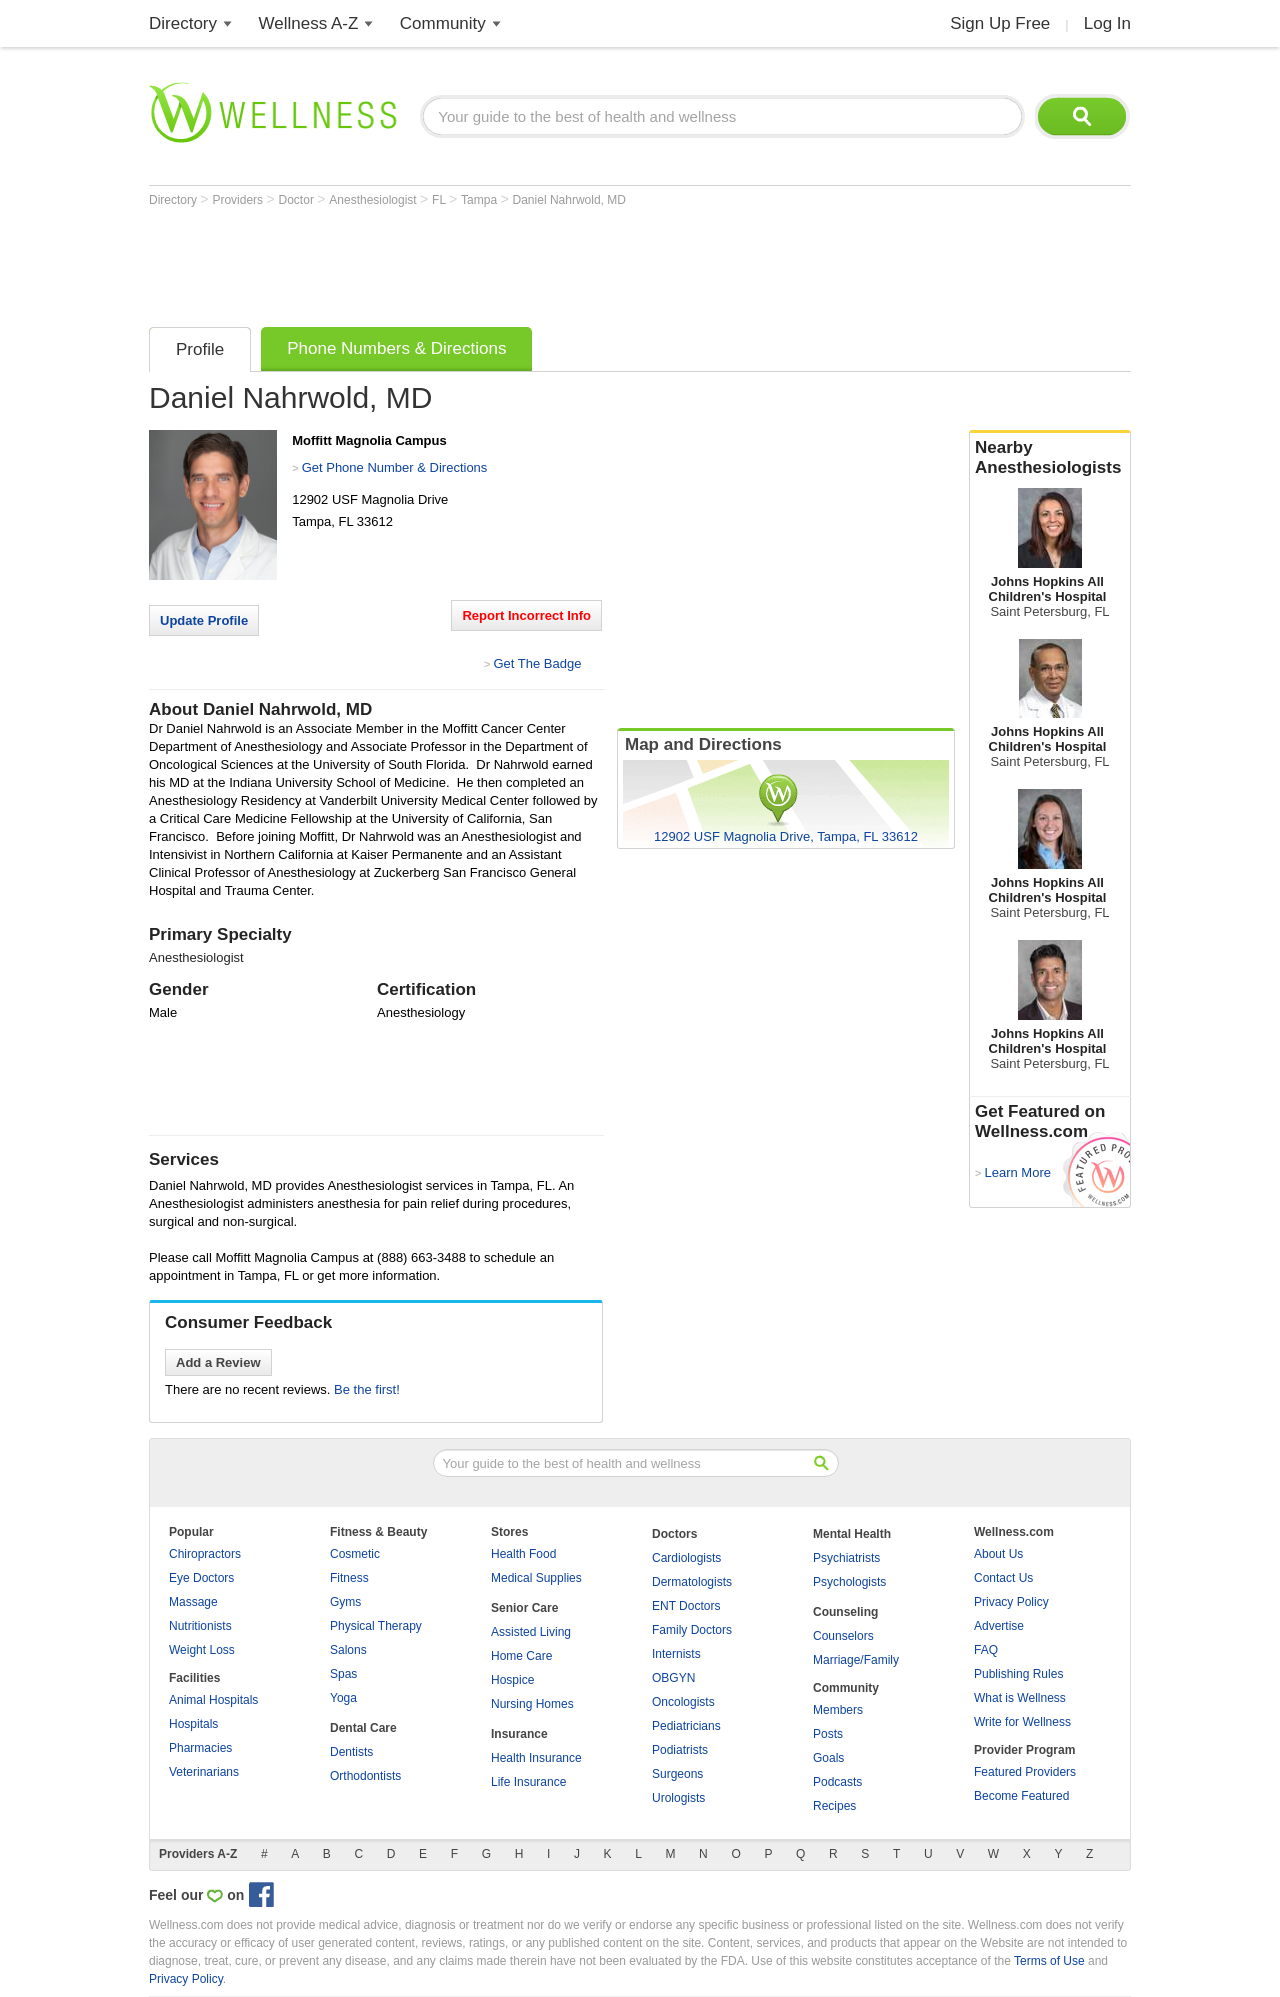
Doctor (298, 200)
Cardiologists (686, 1558)
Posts (828, 1734)
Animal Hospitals (213, 1700)
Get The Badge (537, 663)
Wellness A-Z (309, 23)
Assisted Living (531, 1632)
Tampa (480, 200)
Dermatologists (692, 1582)
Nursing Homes (532, 1704)
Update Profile (204, 620)
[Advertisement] (513, 262)
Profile (200, 349)
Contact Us (1003, 1578)
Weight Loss (202, 1650)
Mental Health (852, 1534)
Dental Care (363, 1728)
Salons (348, 1650)
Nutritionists (200, 1626)
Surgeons (677, 1774)
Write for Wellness (1022, 1722)
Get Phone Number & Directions (395, 467)
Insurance (519, 1734)
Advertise (999, 1626)
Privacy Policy (1011, 1602)
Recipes (834, 1806)
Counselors (843, 1636)
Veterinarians (204, 1772)
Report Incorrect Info (526, 615)
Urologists (678, 1798)
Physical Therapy (376, 1626)
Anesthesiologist (374, 200)
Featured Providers (1025, 1772)
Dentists (351, 1752)
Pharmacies (200, 1748)
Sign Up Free (1000, 23)
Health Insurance (536, 1758)
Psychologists (849, 1582)
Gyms (345, 1602)
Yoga (343, 1698)
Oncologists (683, 1702)
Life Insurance (528, 1782)
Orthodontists (365, 1776)
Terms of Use (1049, 1961)
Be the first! (367, 1389)
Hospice (512, 1680)
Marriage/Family (856, 1660)
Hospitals (193, 1724)
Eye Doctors (201, 1578)
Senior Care (524, 1608)
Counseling (845, 1612)
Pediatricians (686, 1726)
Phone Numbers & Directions (396, 348)
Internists (676, 1654)
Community (443, 23)
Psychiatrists (846, 1558)
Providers (239, 200)
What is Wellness (1020, 1698)
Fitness (349, 1578)
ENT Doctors (686, 1606)
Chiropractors (205, 1554)
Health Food (523, 1554)
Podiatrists (680, 1750)
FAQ (986, 1650)
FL (440, 200)
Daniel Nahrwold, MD (569, 200)
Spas (343, 1674)
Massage (193, 1602)
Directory (183, 23)
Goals (828, 1758)
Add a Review (218, 1362)
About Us (998, 1554)
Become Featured (1021, 1796)
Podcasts (837, 1782)
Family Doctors (692, 1630)
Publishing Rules (1018, 1674)
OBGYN (673, 1678)
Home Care (521, 1656)
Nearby (1050, 458)
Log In (1107, 23)
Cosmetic (355, 1554)
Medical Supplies (536, 1578)
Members (838, 1710)
